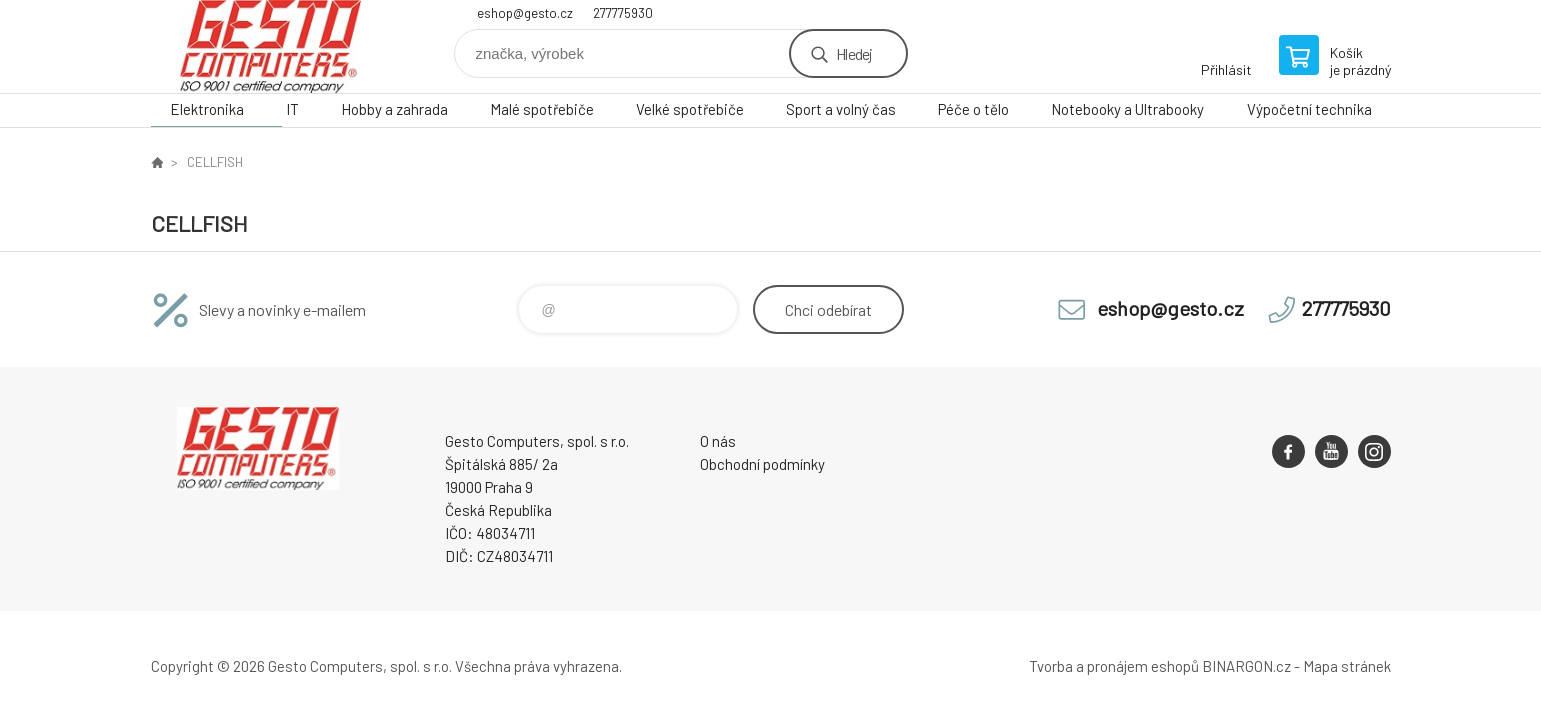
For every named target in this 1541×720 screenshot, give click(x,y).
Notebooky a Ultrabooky (1127, 109)
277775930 (623, 13)
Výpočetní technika (1309, 109)
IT (292, 109)
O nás (718, 441)
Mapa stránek (1347, 666)
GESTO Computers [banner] (271, 46)
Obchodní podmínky (762, 464)
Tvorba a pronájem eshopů (1114, 666)
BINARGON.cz (1246, 666)
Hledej (854, 53)
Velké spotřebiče (690, 109)
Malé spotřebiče (542, 109)
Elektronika (207, 109)
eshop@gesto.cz (525, 13)
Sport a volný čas (841, 109)
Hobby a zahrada (394, 109)
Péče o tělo (973, 109)
